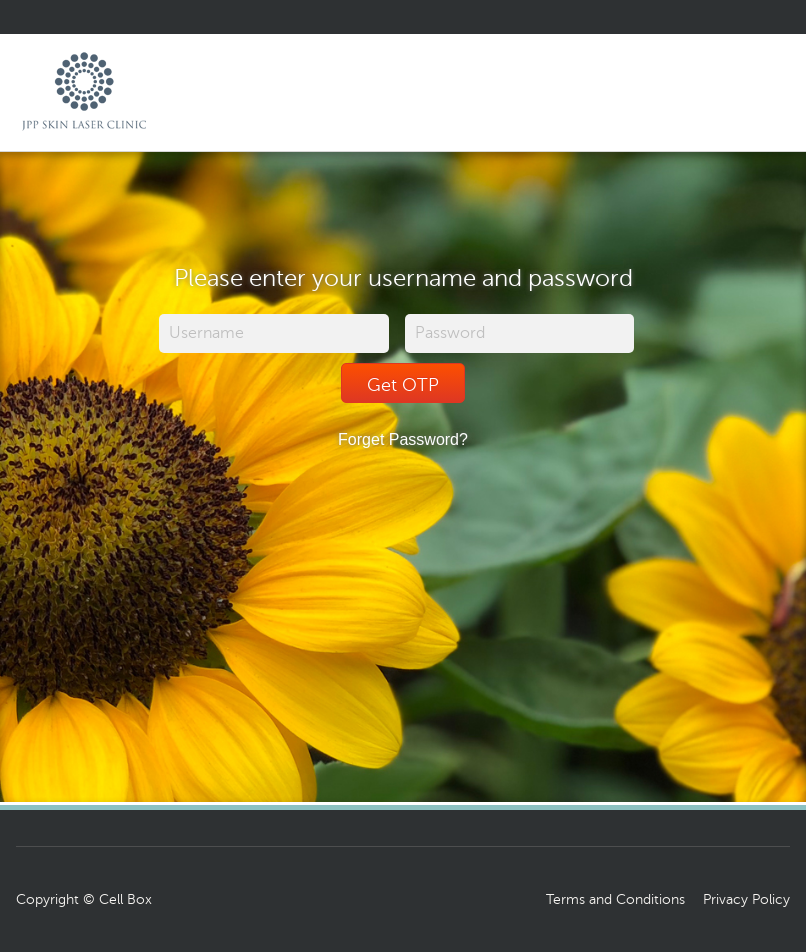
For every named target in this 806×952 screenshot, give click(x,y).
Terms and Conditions (615, 899)
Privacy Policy (746, 899)
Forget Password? (403, 439)
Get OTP (403, 385)
